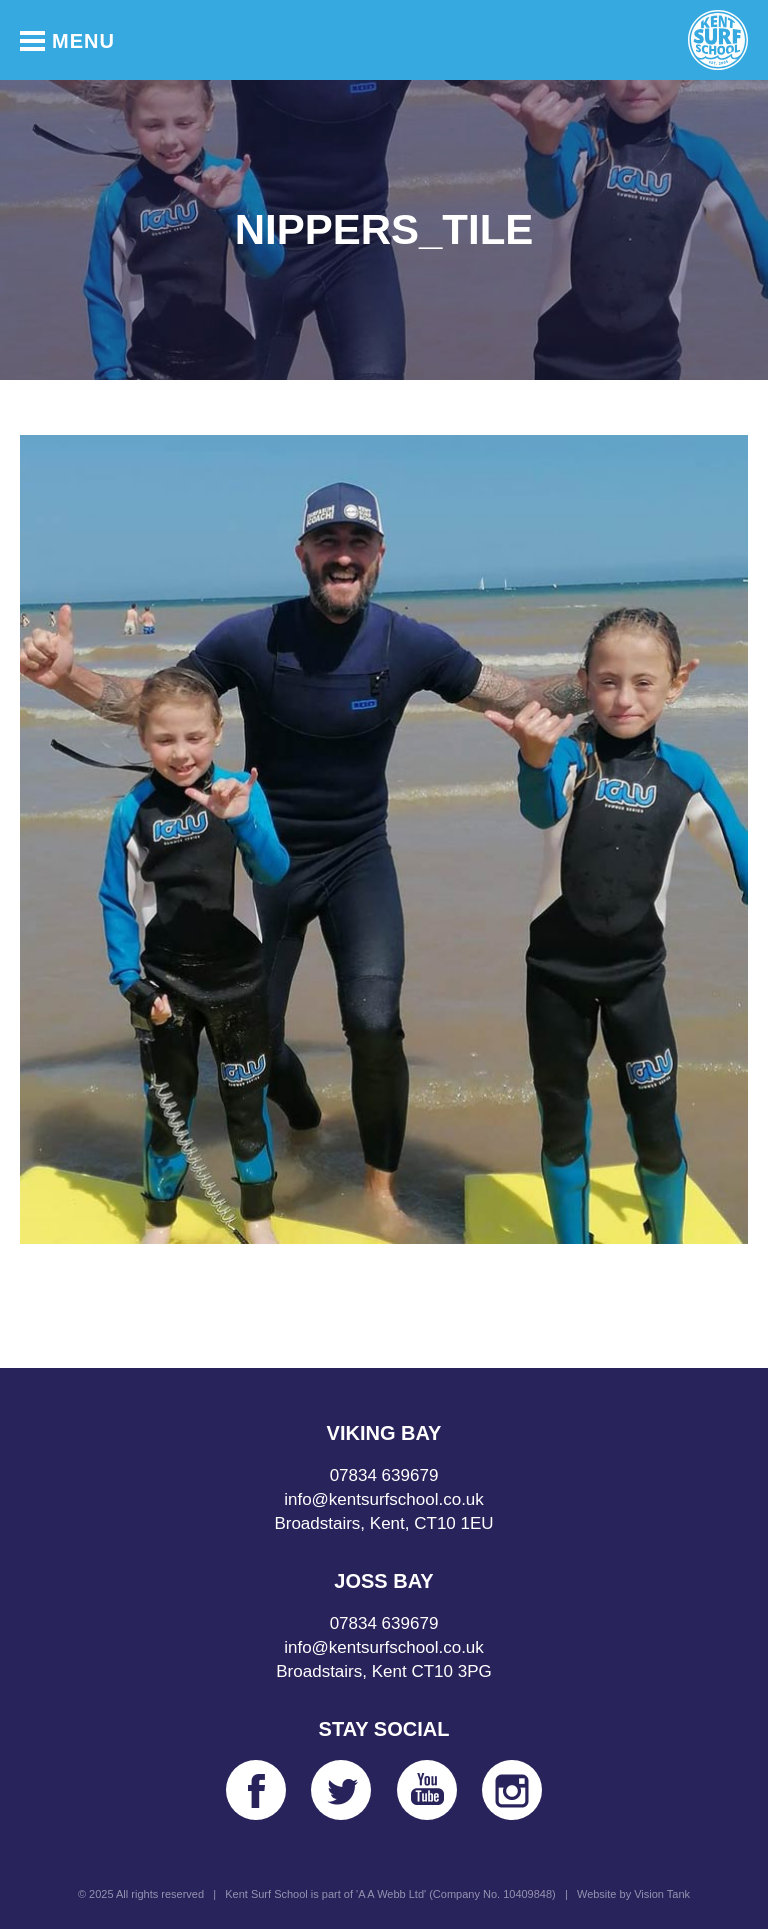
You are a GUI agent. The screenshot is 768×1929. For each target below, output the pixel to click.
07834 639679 (384, 1475)
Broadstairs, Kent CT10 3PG (383, 1671)
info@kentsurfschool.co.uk (384, 1499)
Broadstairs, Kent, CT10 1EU (383, 1523)
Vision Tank (662, 1894)
